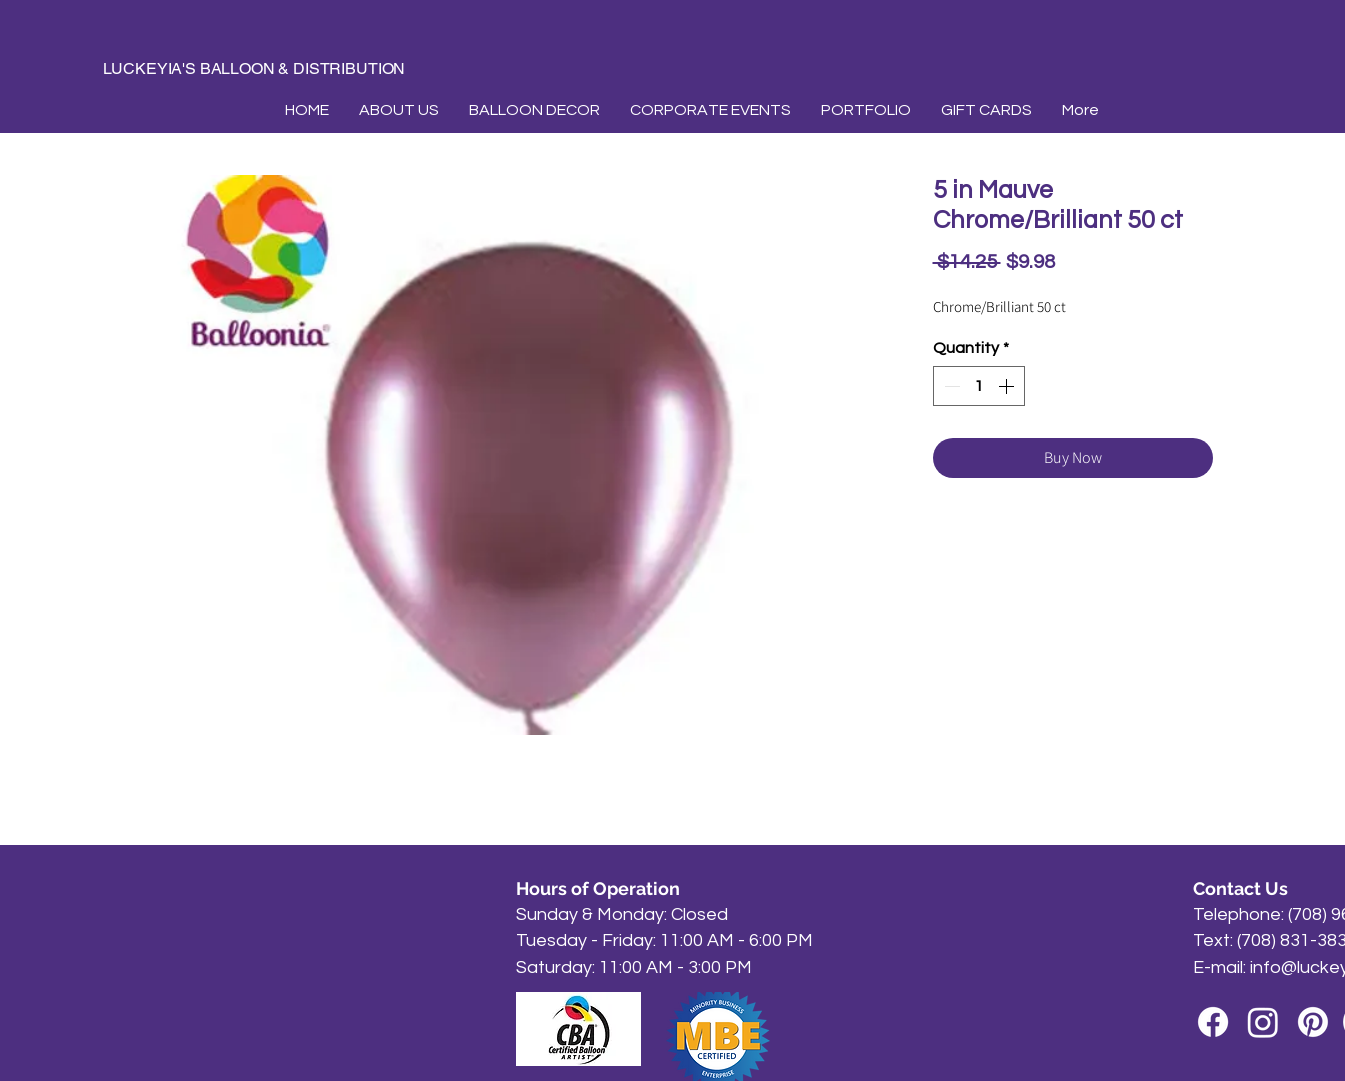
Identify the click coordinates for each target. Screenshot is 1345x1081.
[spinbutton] (979, 386)
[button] (534, 110)
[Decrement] (950, 386)
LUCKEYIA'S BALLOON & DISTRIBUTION (254, 68)
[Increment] (1008, 386)
